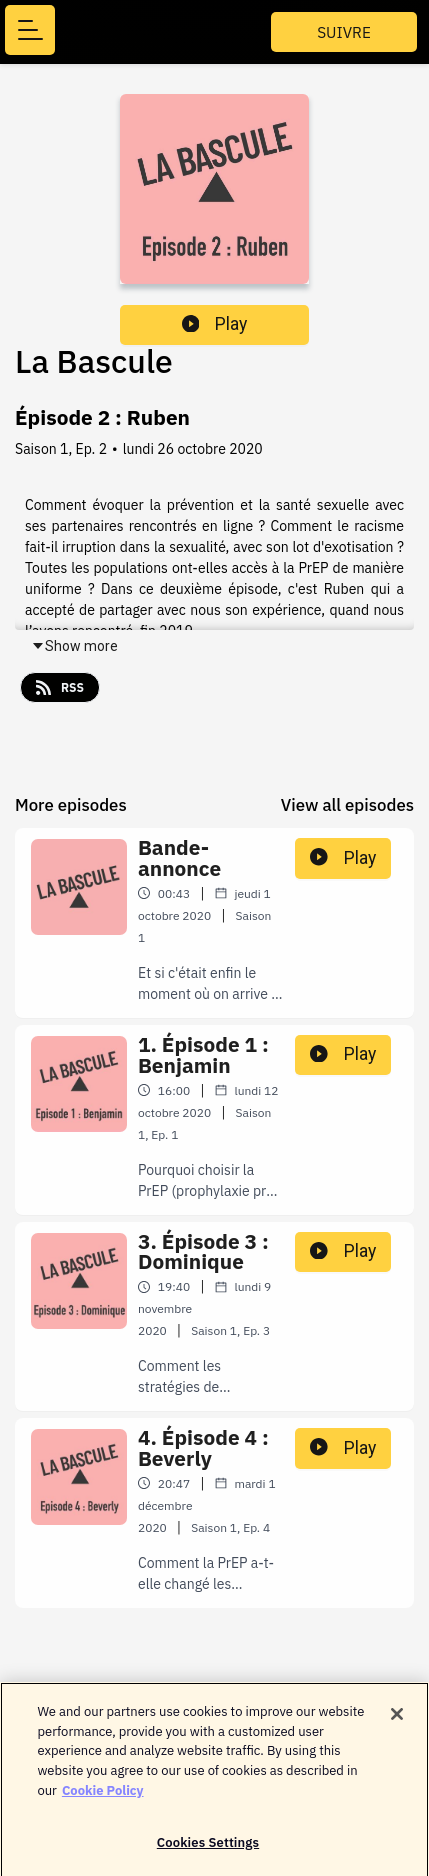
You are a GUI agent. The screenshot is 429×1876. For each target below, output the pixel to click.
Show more (74, 646)
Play (215, 324)
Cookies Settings (208, 1848)
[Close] (397, 1720)
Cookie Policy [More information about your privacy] (103, 1795)
